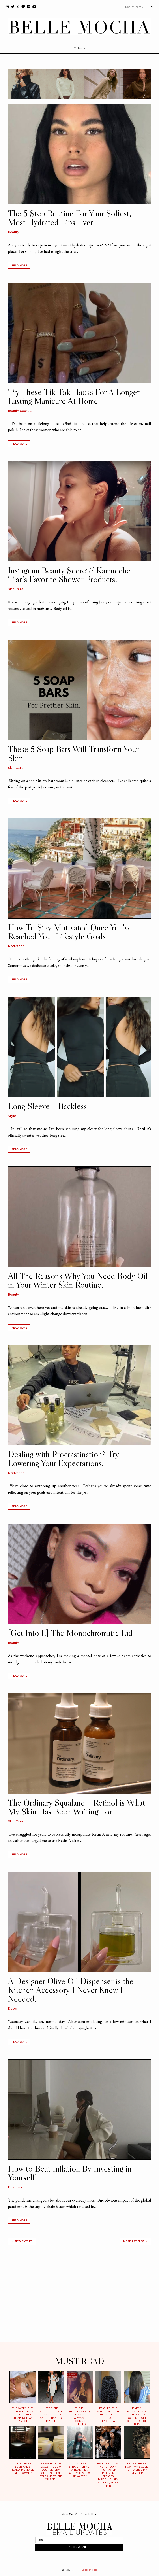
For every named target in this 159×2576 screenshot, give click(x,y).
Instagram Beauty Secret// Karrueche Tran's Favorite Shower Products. (69, 575)
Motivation (16, 946)
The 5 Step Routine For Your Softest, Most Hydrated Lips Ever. (69, 218)
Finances (15, 2187)
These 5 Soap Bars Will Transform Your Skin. (73, 753)
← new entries (21, 2241)
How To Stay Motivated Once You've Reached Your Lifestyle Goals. (70, 932)
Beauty (13, 232)
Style (12, 1116)
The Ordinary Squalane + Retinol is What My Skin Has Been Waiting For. (76, 1807)
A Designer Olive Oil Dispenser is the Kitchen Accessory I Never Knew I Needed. (70, 1989)
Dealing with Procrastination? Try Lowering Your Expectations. (63, 1458)
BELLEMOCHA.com (86, 2570)
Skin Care (15, 589)
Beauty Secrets (20, 411)
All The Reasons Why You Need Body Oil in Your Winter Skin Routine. (78, 1280)
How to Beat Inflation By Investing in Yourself (70, 2173)
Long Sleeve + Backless (47, 1105)
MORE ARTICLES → (135, 2241)
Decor (13, 2009)
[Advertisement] (79, 2299)
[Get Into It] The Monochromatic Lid (70, 1632)
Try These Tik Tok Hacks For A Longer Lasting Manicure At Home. (73, 396)
